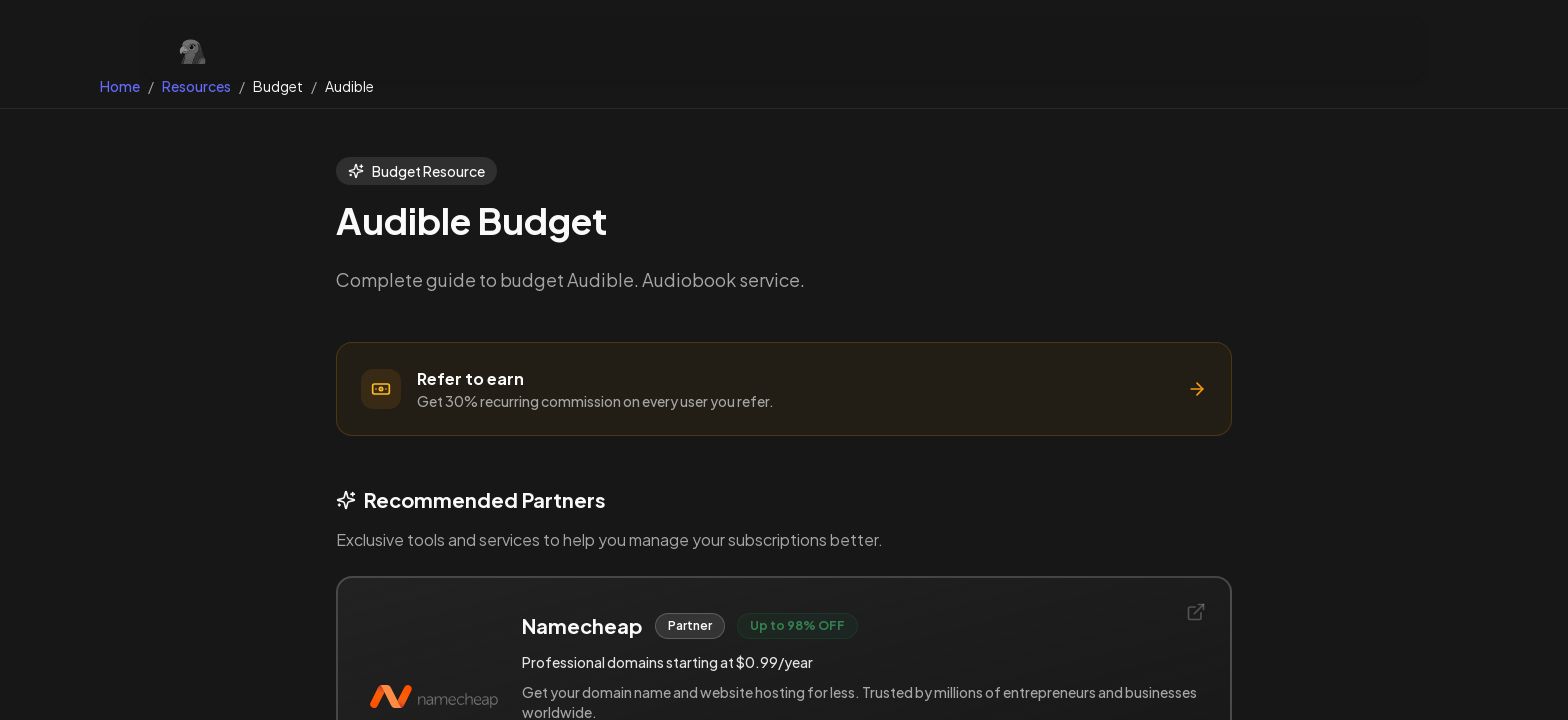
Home (120, 86)
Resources (196, 86)
